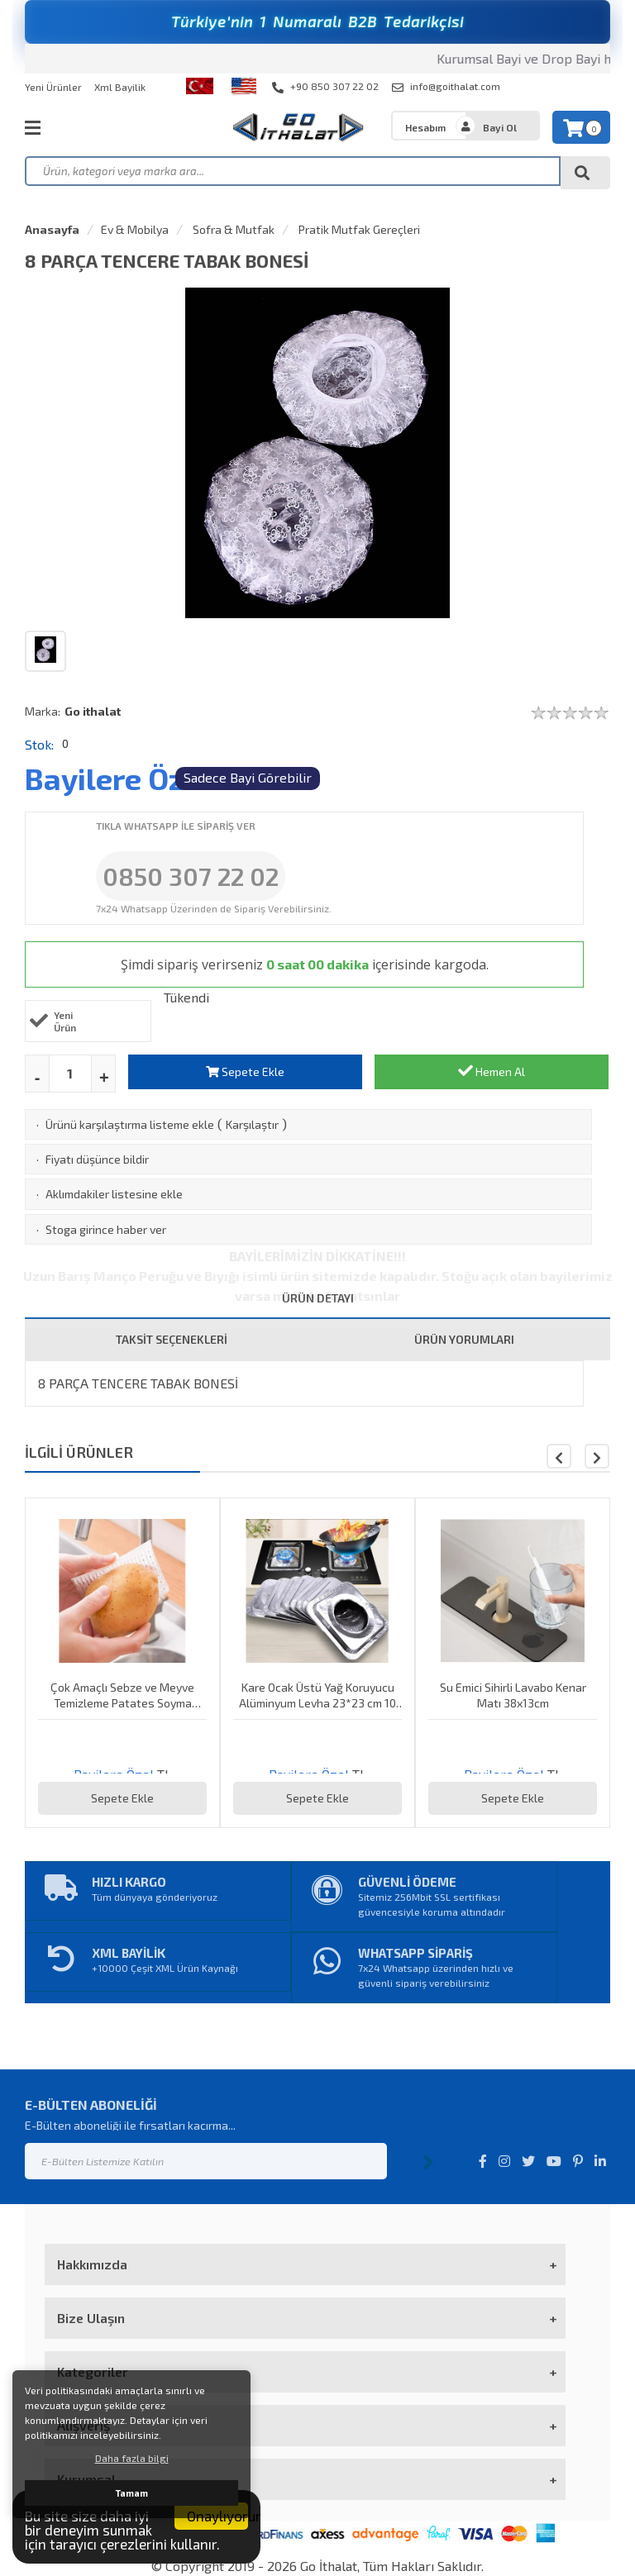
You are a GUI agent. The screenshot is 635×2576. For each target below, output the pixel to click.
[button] (597, 1456)
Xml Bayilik (120, 87)
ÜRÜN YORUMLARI (464, 1339)
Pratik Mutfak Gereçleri (358, 229)
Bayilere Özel (117, 778)
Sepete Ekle (245, 1071)
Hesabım (425, 127)
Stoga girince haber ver (105, 1229)
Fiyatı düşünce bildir (97, 1159)
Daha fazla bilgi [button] (132, 2458)
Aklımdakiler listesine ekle (114, 1194)
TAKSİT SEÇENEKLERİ (171, 1339)
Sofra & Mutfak (232, 229)
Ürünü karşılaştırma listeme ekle (129, 1124)
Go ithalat (92, 711)
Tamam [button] (132, 2493)
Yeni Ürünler (53, 87)
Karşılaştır (252, 1124)
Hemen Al (491, 1070)
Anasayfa (52, 229)
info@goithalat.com (446, 86)
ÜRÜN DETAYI (318, 1298)
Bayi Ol (500, 127)
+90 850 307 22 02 (325, 86)
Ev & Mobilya (135, 229)
